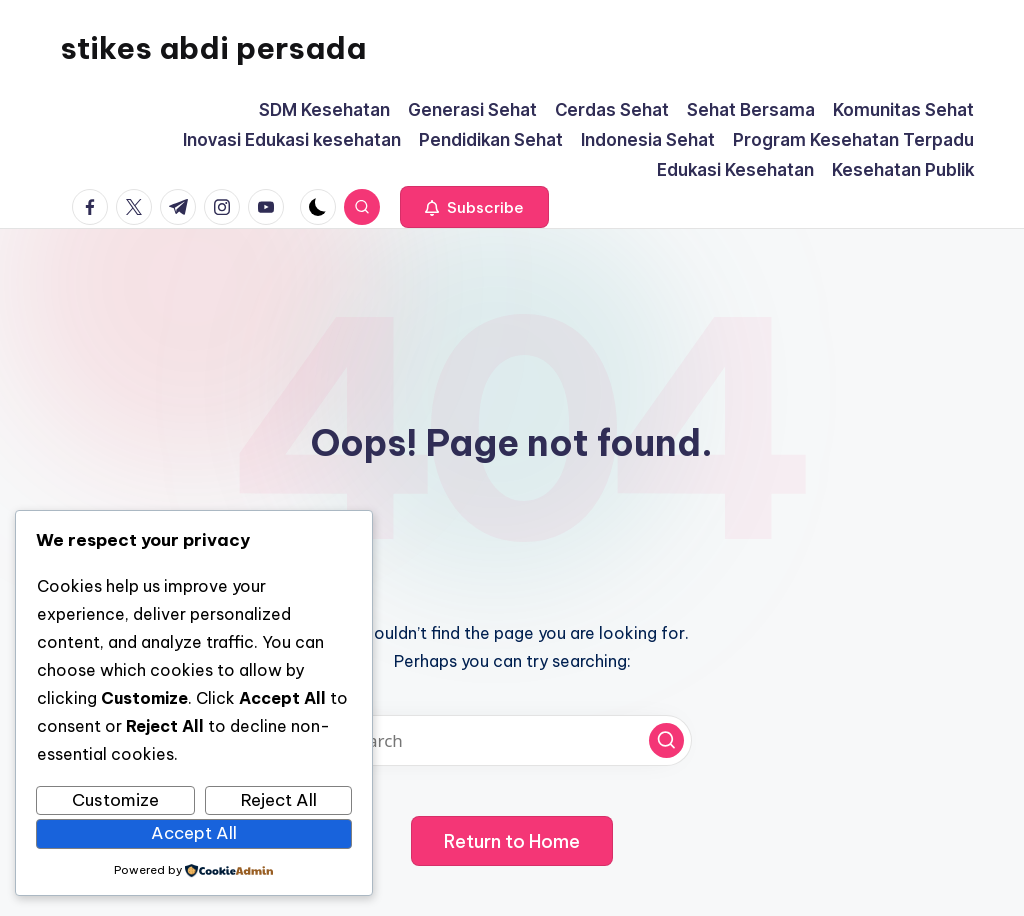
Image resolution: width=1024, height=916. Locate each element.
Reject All (279, 800)
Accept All (194, 833)
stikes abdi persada (213, 48)
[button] (474, 207)
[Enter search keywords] (512, 740)
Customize (115, 800)
